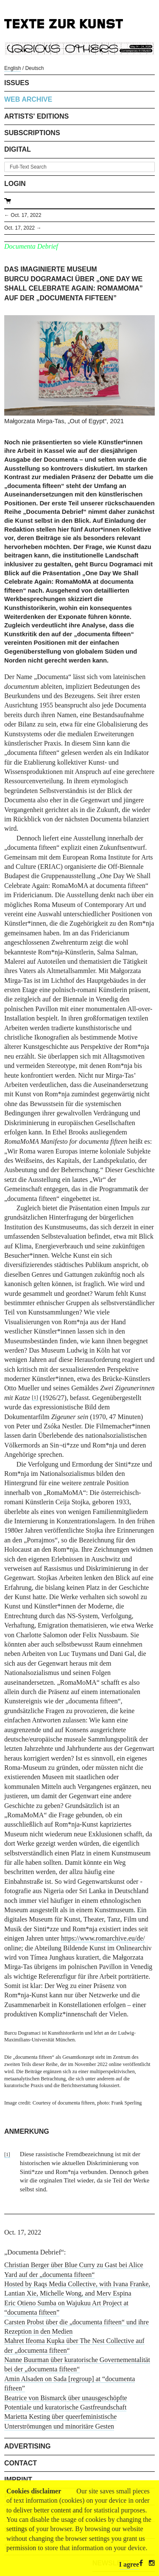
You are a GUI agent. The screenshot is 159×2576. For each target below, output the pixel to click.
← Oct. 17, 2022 (22, 215)
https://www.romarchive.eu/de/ (103, 1938)
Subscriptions (32, 132)
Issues (16, 82)
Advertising (27, 2446)
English (12, 68)
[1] (35, 1397)
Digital (17, 149)
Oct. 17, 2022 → (22, 228)
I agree (129, 2564)
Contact (20, 2463)
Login (15, 183)
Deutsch (34, 68)
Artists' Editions (36, 116)
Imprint (18, 2479)
